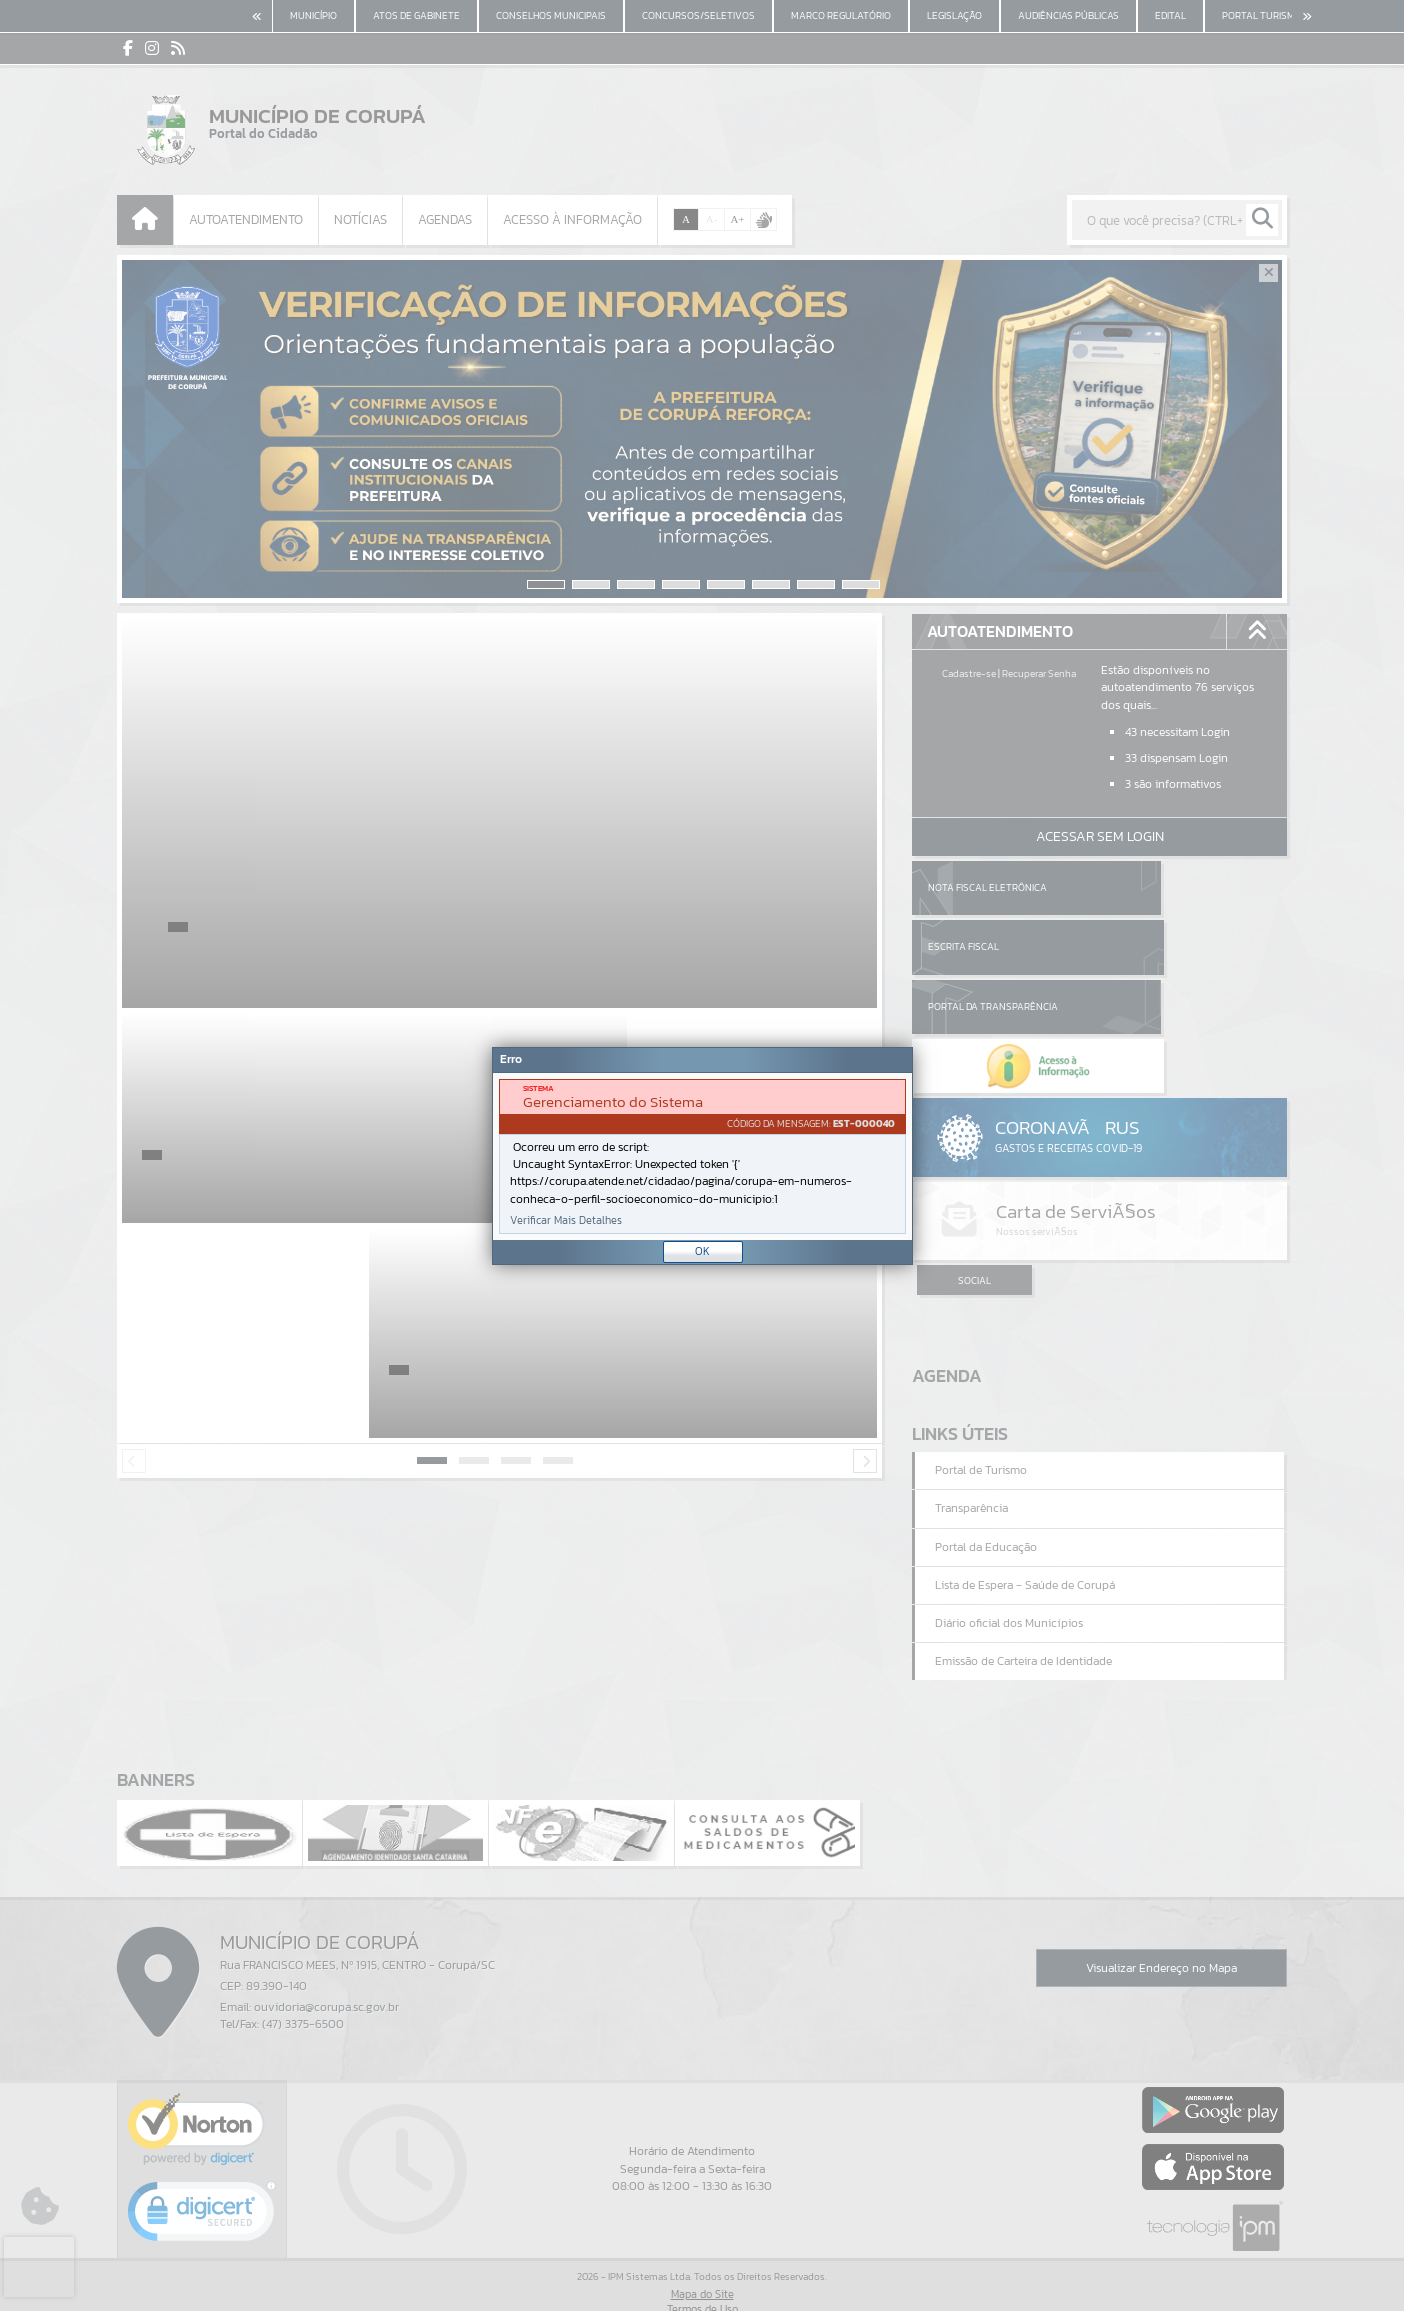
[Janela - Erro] (702, 1156)
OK (702, 1251)
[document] (702, 1156)
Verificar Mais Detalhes (566, 1220)
